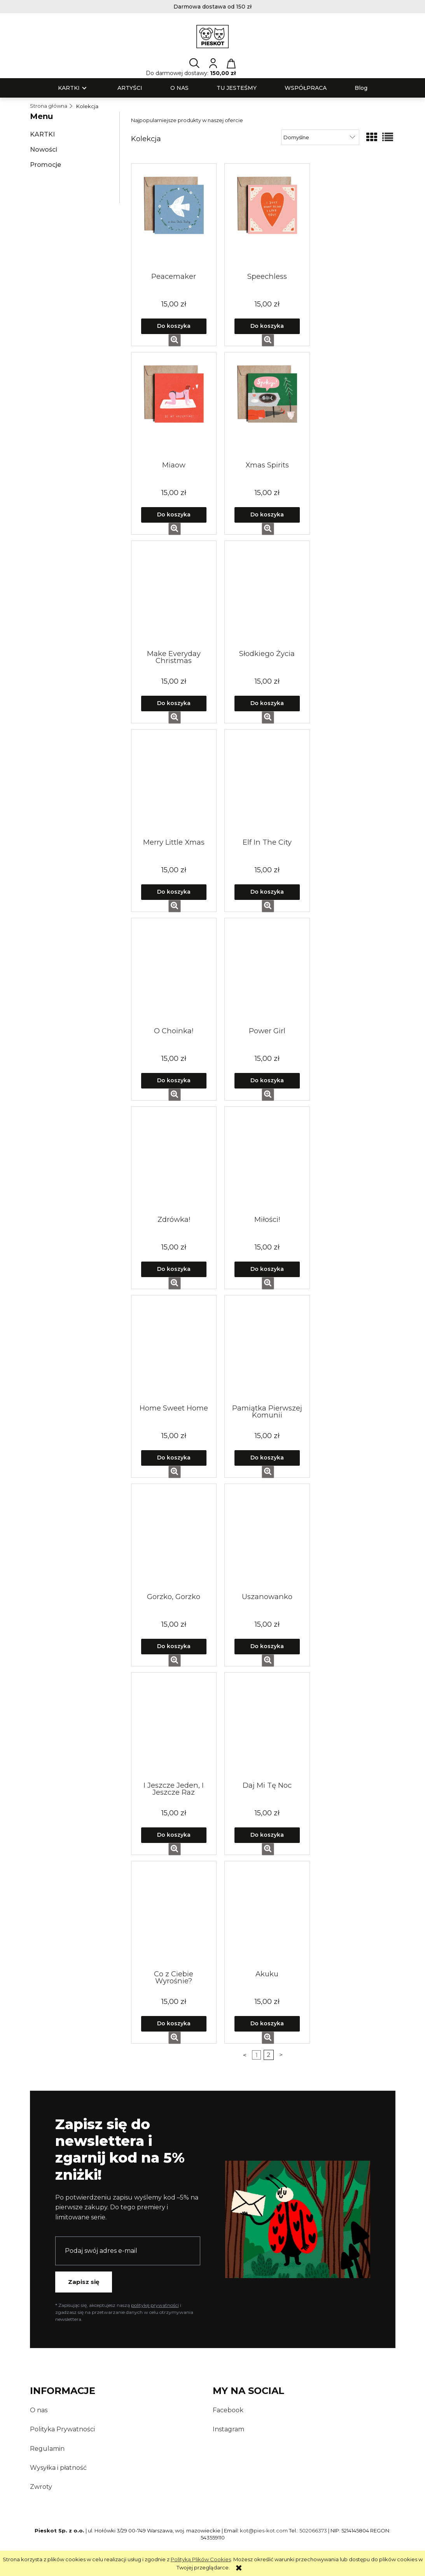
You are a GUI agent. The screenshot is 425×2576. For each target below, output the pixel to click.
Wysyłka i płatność (58, 2467)
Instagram (228, 2429)
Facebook (228, 2410)
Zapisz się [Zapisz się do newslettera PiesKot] (83, 2282)
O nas (38, 2410)
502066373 (313, 2530)
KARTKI (42, 134)
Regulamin (47, 2448)
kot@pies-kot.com (264, 2530)
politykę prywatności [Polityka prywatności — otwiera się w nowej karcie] (155, 2305)
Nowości (43, 149)
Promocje (45, 164)
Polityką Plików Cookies (201, 2559)
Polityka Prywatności (62, 2429)
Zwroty (41, 2486)
